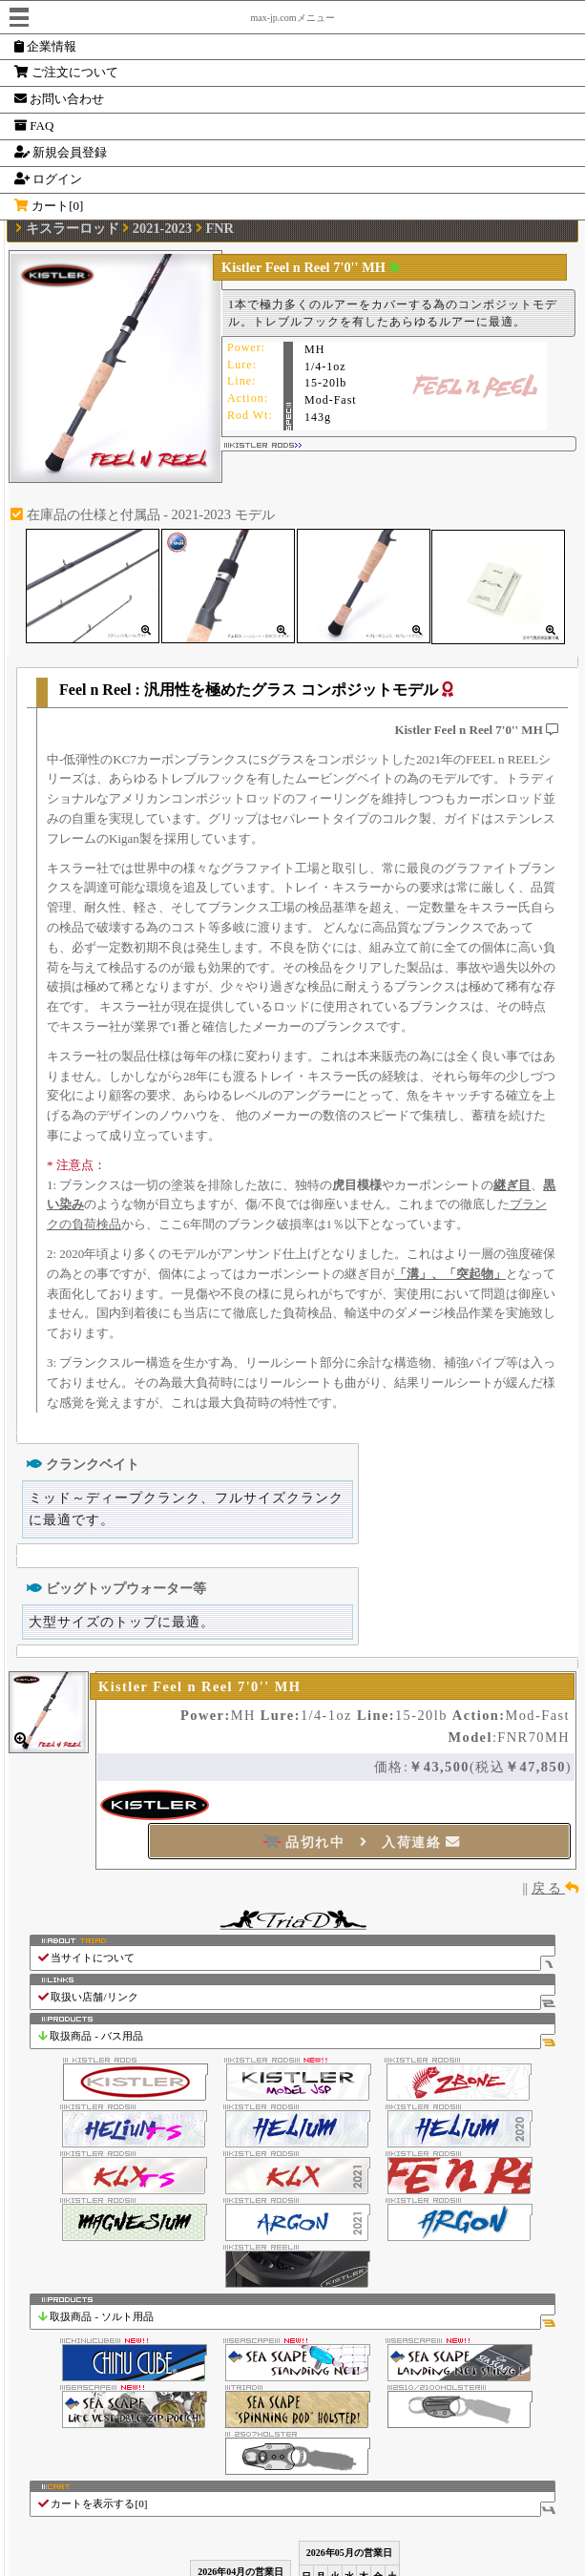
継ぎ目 (512, 1185)
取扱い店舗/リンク (296, 1997)
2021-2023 (162, 228)
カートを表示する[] (296, 2504)
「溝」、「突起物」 (450, 1274)
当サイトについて (296, 1958)
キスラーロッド (72, 228)
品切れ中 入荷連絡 (362, 1842)
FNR (219, 228)
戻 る (555, 1887)
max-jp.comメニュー (292, 17)
